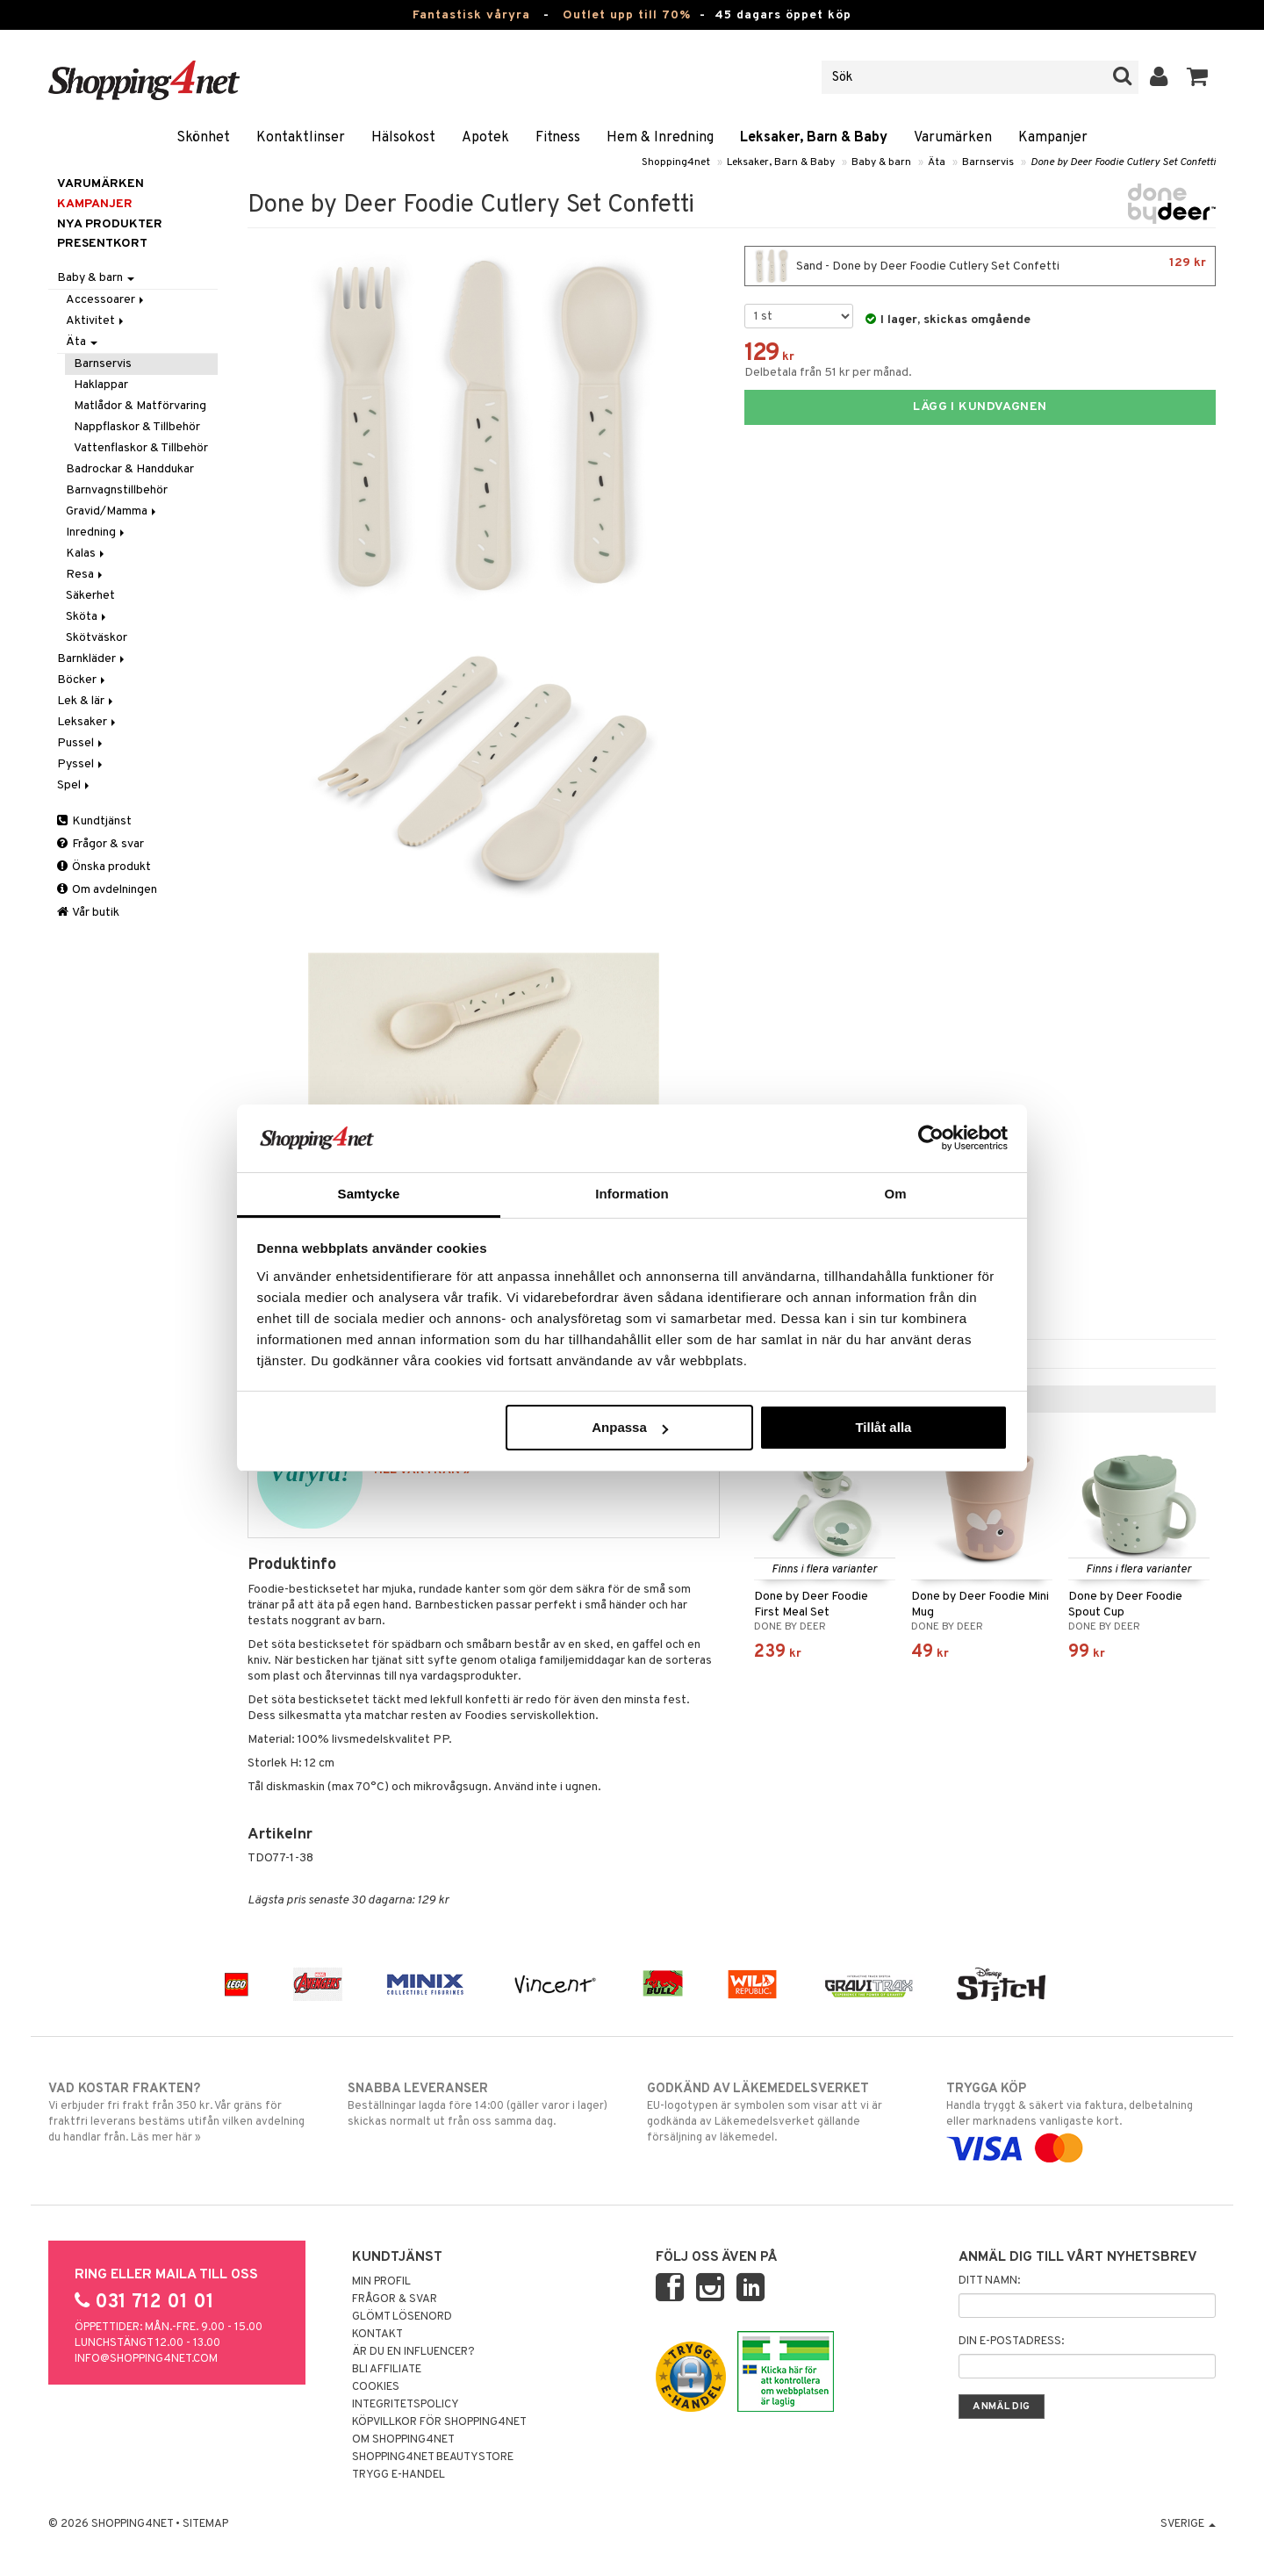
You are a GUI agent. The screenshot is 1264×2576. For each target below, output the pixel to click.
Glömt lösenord (402, 2317)
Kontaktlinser (300, 138)
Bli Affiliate (386, 2370)
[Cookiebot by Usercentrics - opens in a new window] (931, 1138)
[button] (1198, 77)
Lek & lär (86, 701)
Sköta (87, 616)
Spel (74, 785)
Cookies (375, 2387)
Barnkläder (92, 658)
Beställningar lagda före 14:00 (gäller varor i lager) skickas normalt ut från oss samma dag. (482, 2104)
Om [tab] (895, 1193)
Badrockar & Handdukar (130, 469)
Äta (936, 162)
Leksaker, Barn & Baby (813, 138)
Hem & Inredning (660, 138)
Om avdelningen (107, 889)
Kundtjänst (94, 821)
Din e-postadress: (1011, 2342)
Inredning (96, 532)
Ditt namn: (989, 2281)
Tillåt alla (883, 1427)
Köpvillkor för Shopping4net (439, 2422)
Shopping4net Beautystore (433, 2457)
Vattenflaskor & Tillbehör (141, 448)
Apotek (485, 138)
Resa (85, 574)
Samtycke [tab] (369, 1193)
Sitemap (205, 2524)
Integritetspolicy (405, 2405)
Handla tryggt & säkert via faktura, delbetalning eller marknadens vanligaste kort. (1081, 2118)
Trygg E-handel (398, 2475)
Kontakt (377, 2335)
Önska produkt (104, 867)
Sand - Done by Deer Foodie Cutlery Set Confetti (980, 266)
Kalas (86, 553)
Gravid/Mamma (112, 511)
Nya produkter (109, 224)
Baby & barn (881, 162)
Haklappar (101, 385)
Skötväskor (96, 637)
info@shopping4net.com (146, 2359)
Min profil (381, 2282)
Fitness (557, 138)
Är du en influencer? (413, 2352)
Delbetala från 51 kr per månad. (828, 372)
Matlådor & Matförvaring (140, 406)
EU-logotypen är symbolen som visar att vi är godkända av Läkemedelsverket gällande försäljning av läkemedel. (781, 2112)
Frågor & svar (100, 844)
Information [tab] (632, 1193)
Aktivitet (96, 320)
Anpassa (630, 1427)
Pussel (81, 743)
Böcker (82, 680)
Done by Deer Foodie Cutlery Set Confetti (1123, 162)
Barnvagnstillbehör (117, 490)
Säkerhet (90, 595)
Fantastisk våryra (471, 15)
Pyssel (81, 764)
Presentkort (102, 243)
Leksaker (87, 722)
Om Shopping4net (403, 2440)
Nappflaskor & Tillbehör (137, 427)
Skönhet (203, 138)
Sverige (1188, 2524)
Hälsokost (403, 138)
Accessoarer (106, 299)
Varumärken (953, 138)
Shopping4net (676, 162)
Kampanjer (1053, 138)
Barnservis (988, 162)
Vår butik (88, 912)
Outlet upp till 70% (627, 15)
